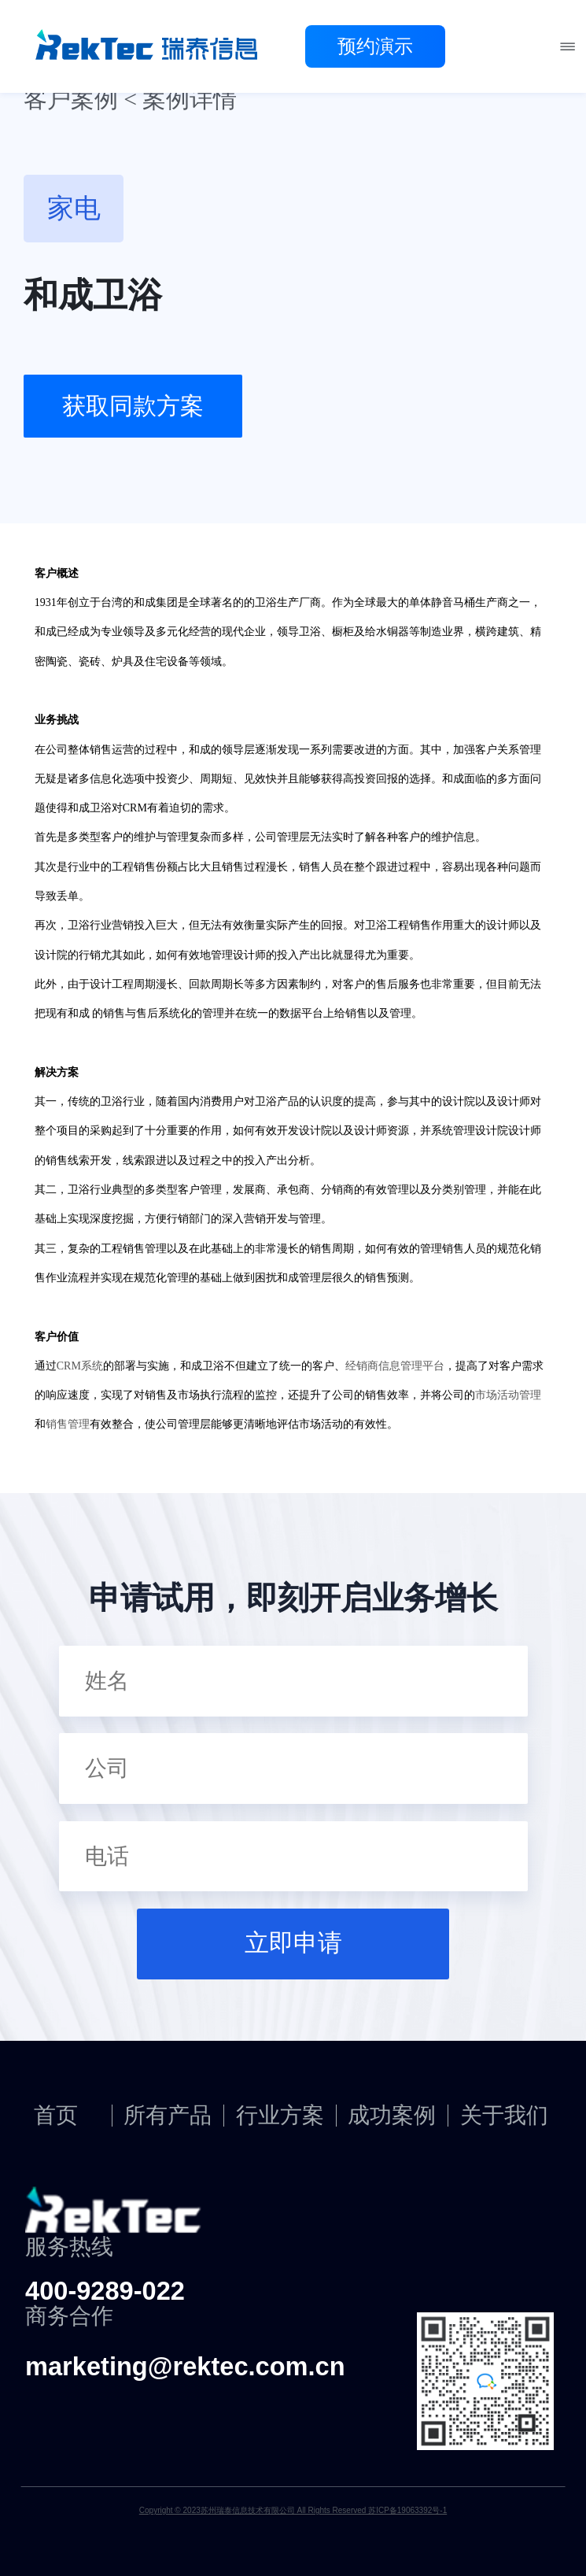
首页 (56, 2116)
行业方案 (280, 2116)
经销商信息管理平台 (394, 1366)
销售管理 (68, 1424)
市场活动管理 (508, 1395)
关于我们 (504, 2116)
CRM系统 (80, 1366)
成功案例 (392, 2116)
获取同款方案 (133, 406)
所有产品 (167, 2116)
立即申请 (293, 1943)
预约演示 (375, 46)
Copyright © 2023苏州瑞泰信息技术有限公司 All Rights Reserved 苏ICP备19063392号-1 (293, 2510)
